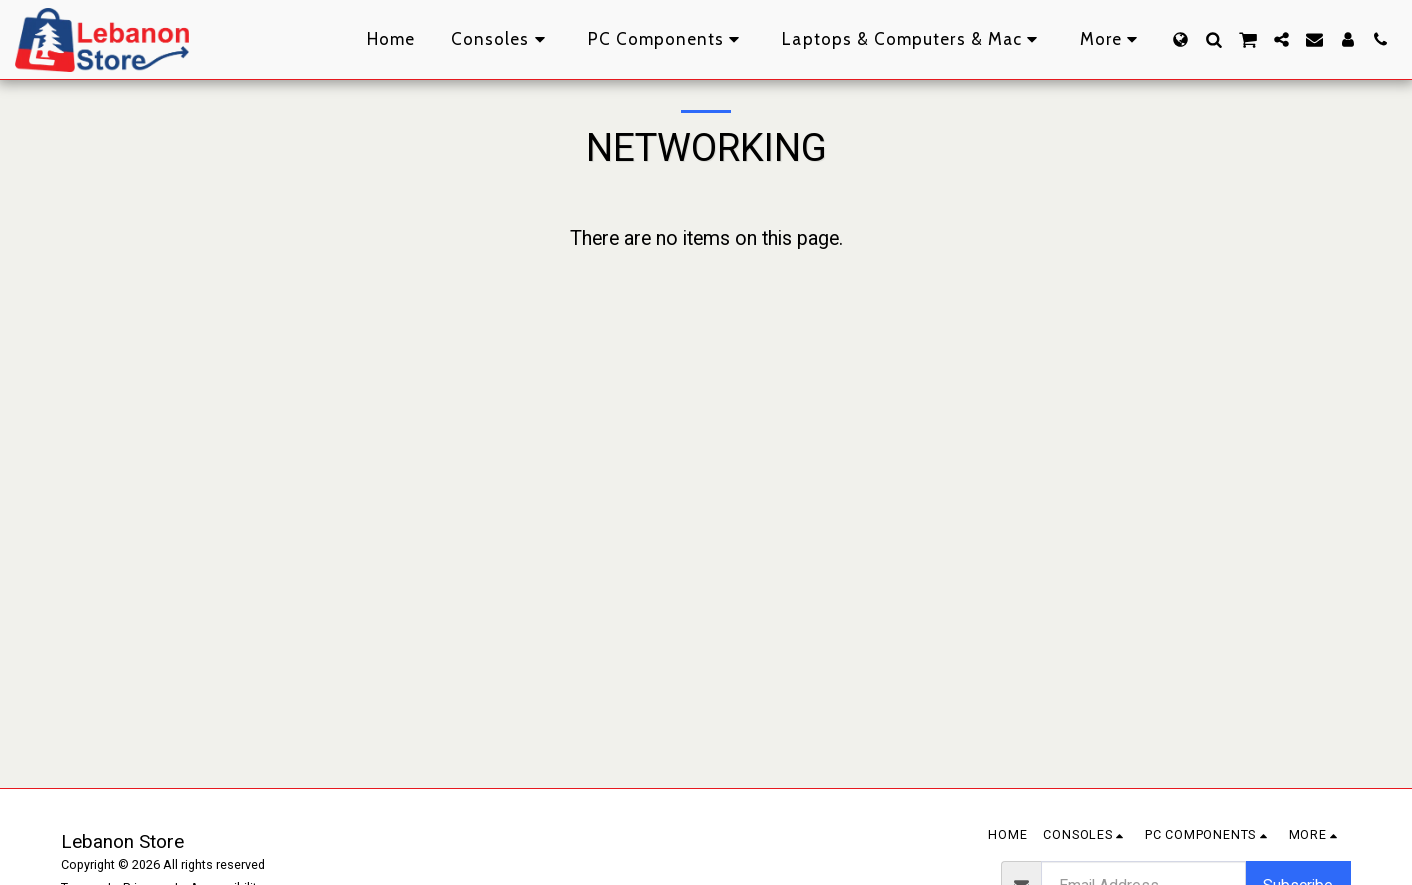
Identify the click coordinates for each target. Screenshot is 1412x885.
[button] (1213, 39)
